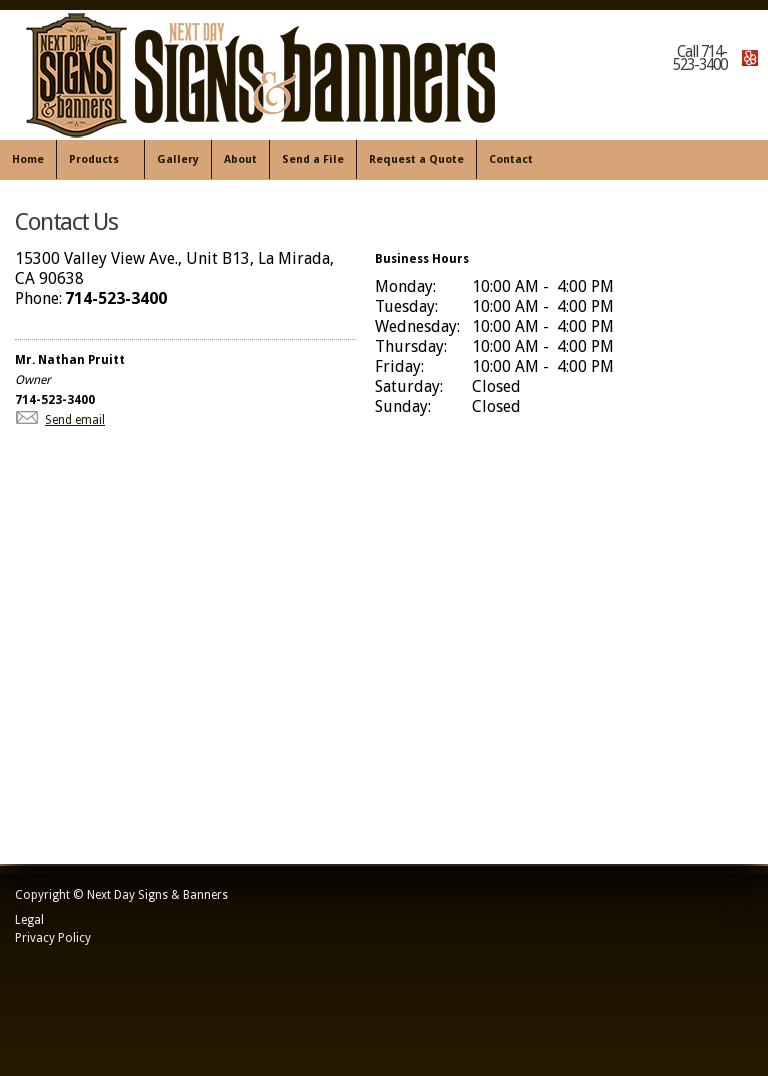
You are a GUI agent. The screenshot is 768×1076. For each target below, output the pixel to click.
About (240, 159)
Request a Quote (416, 159)
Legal (29, 920)
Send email (75, 420)
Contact (511, 159)
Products (96, 160)
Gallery (178, 159)
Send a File (313, 159)
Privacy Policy (53, 938)
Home (28, 159)
